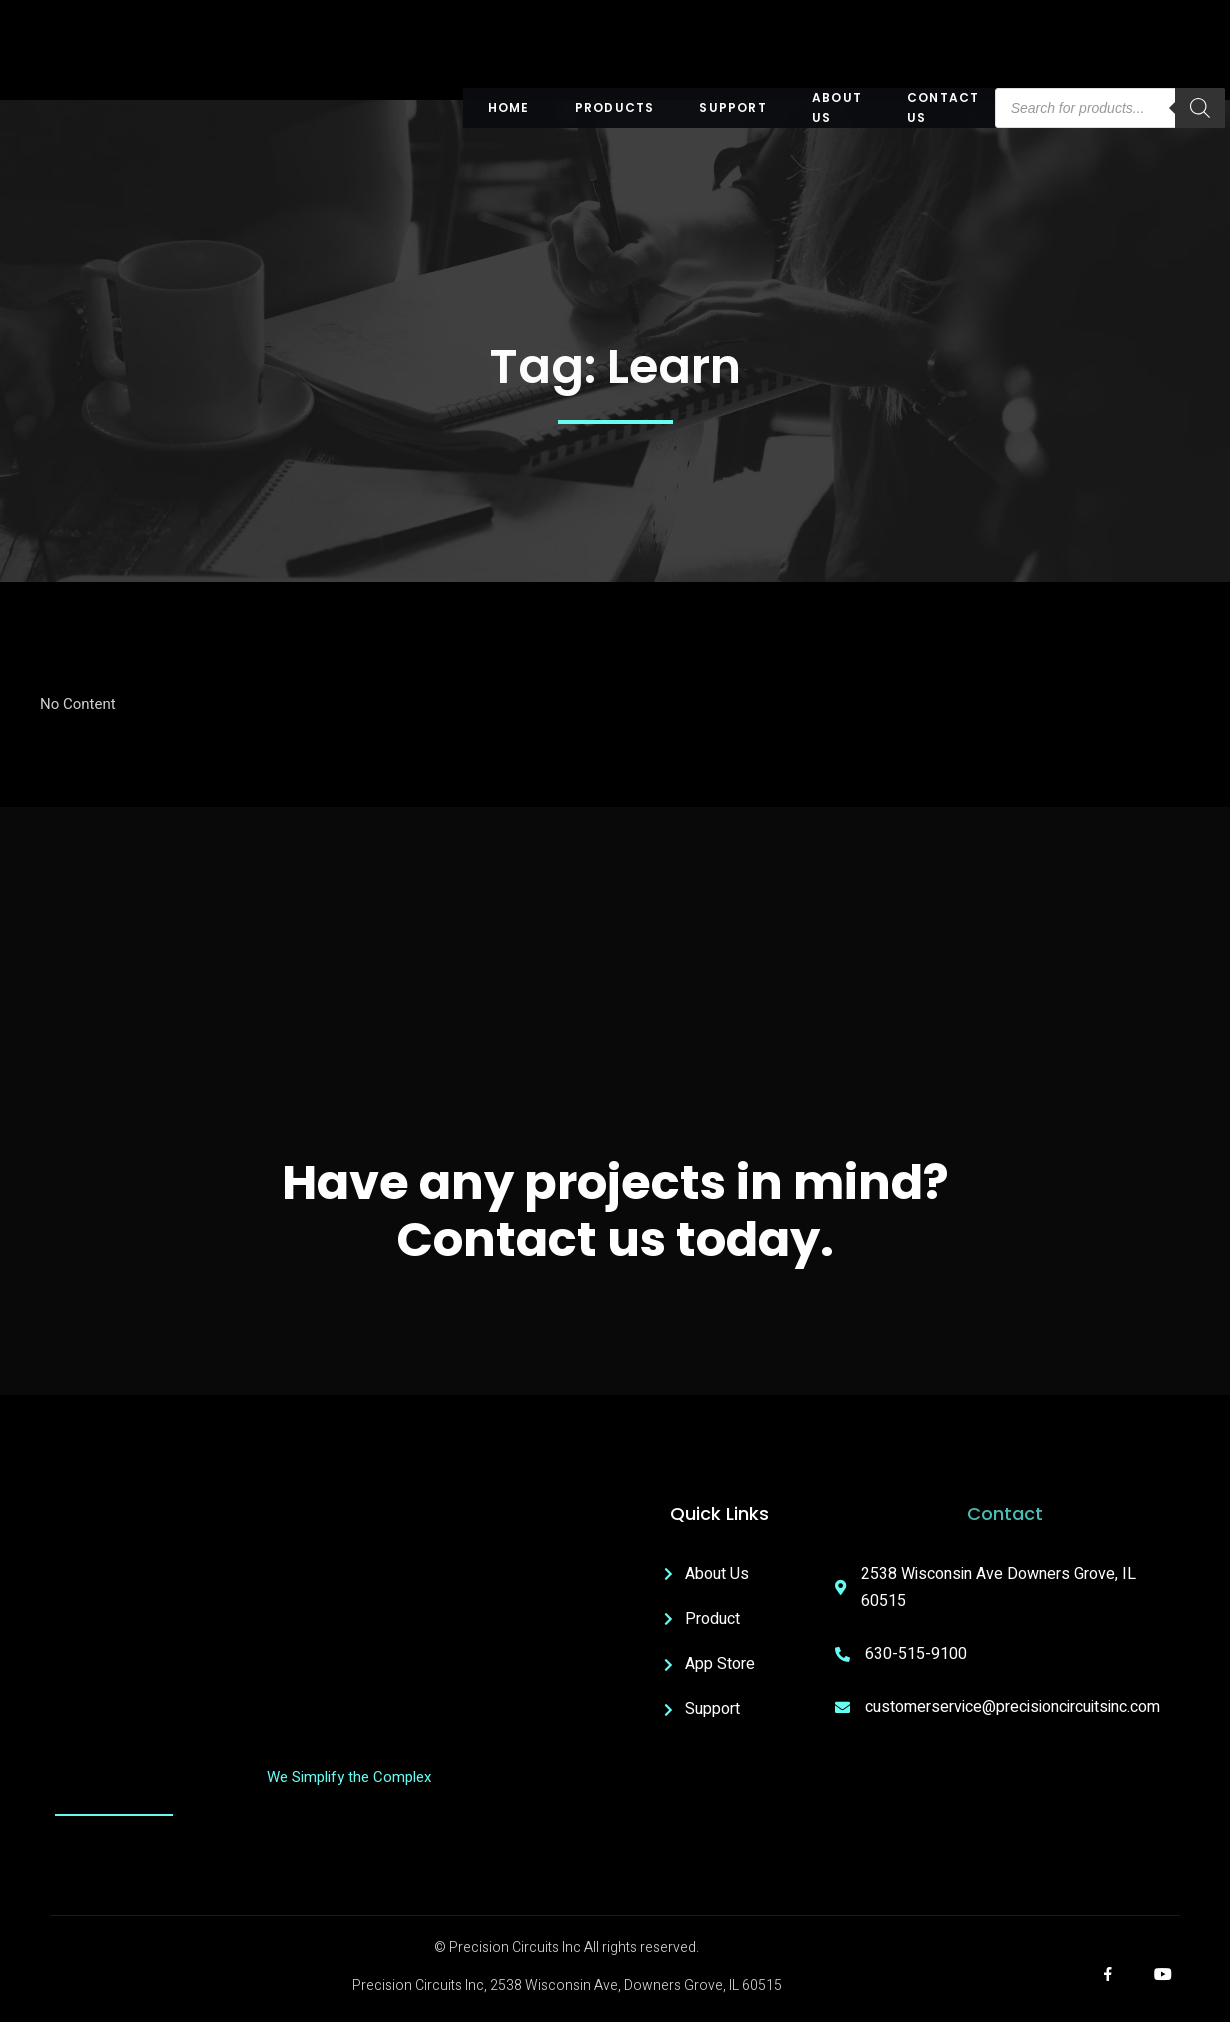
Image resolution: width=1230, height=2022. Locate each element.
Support (733, 107)
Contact (1005, 1513)
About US (837, 108)
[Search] (1199, 108)
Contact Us (943, 108)
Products (615, 107)
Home (509, 107)
